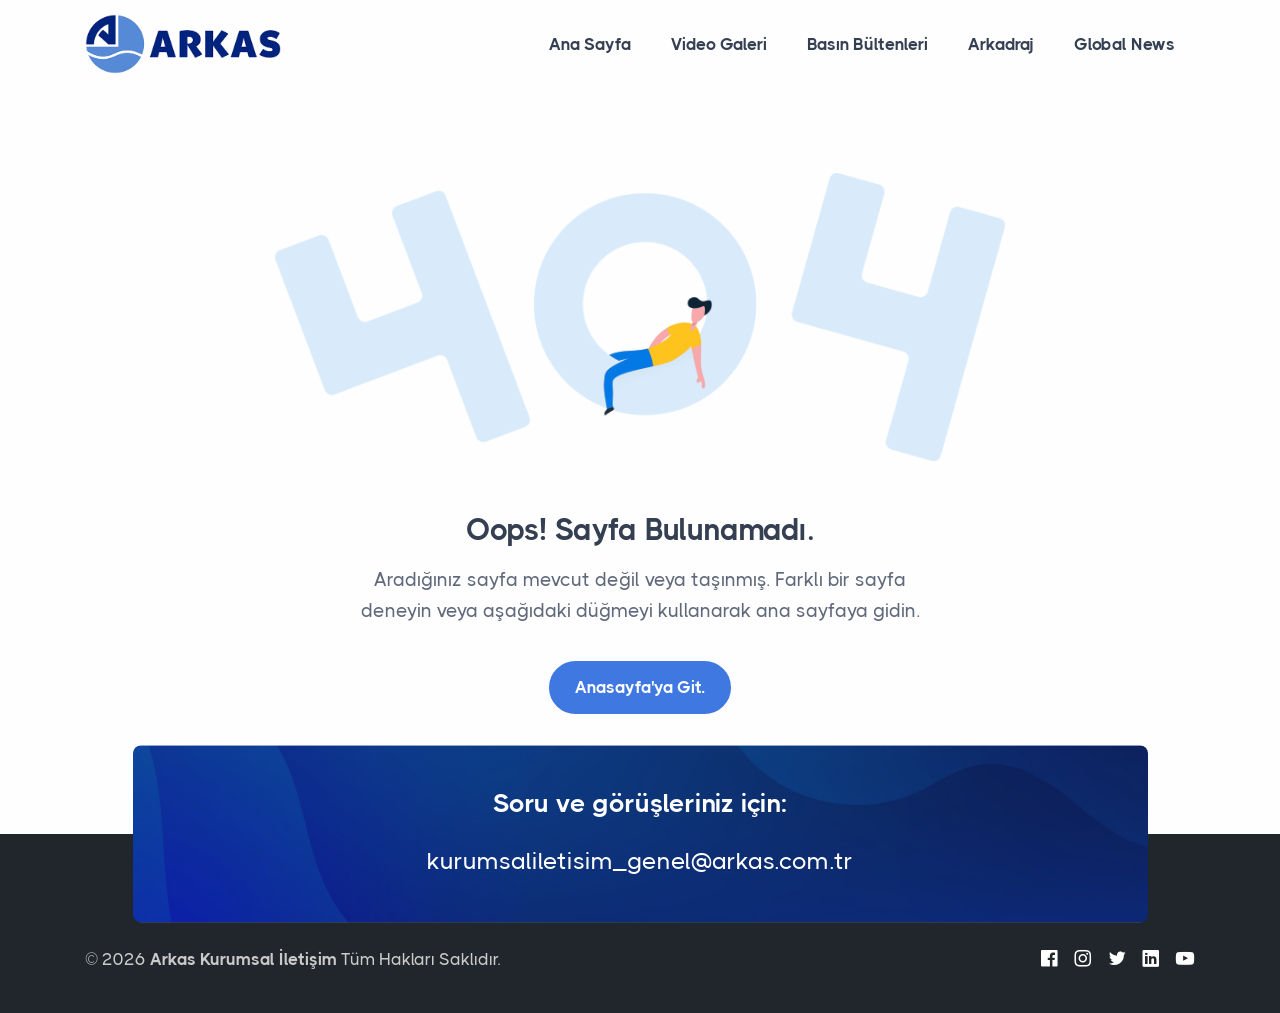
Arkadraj (1001, 44)
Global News (1124, 44)
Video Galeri (719, 44)
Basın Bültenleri (867, 44)
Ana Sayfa (590, 44)
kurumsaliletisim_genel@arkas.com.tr (640, 862)
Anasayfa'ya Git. (640, 687)
